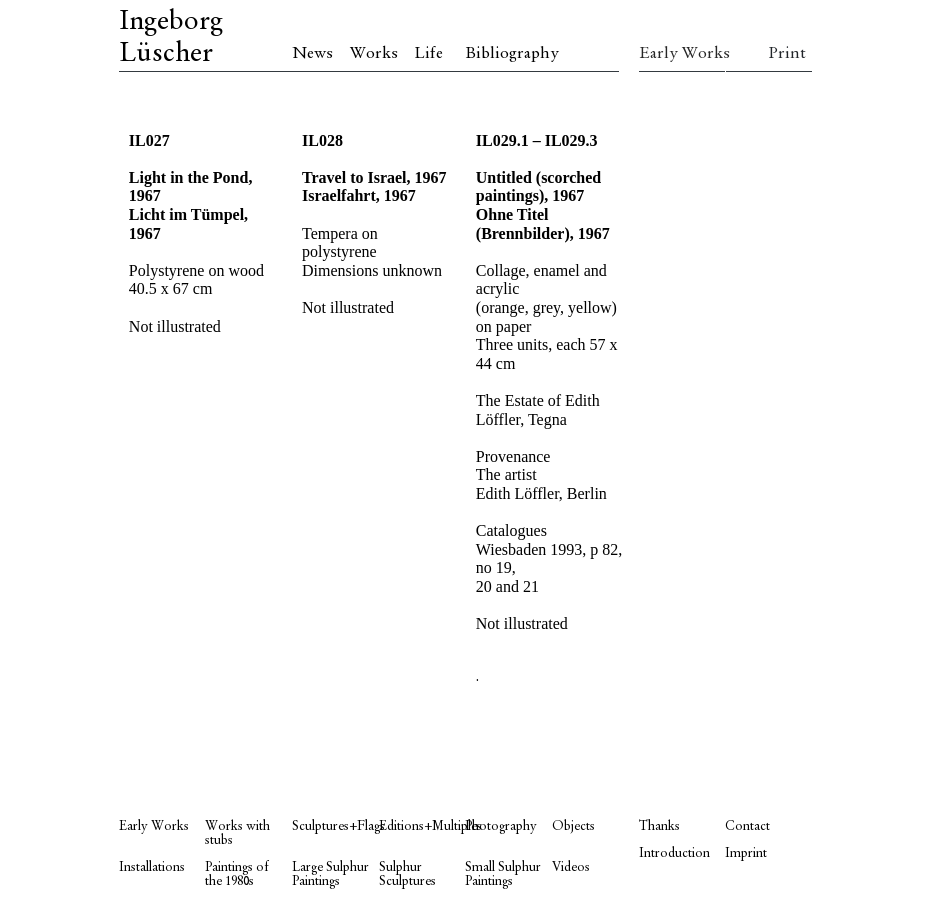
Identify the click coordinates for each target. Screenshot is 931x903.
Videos (571, 867)
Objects (573, 826)
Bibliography (512, 54)
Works (374, 54)
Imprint (746, 853)
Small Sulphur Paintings (503, 874)
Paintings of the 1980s (237, 874)
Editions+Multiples (422, 826)
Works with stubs (237, 833)
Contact (747, 826)
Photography (501, 826)
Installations (152, 867)
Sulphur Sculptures (407, 874)
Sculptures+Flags (335, 826)
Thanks (659, 826)
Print (787, 54)
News (312, 54)
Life (428, 54)
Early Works (682, 54)
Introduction (674, 853)
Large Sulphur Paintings (330, 874)
